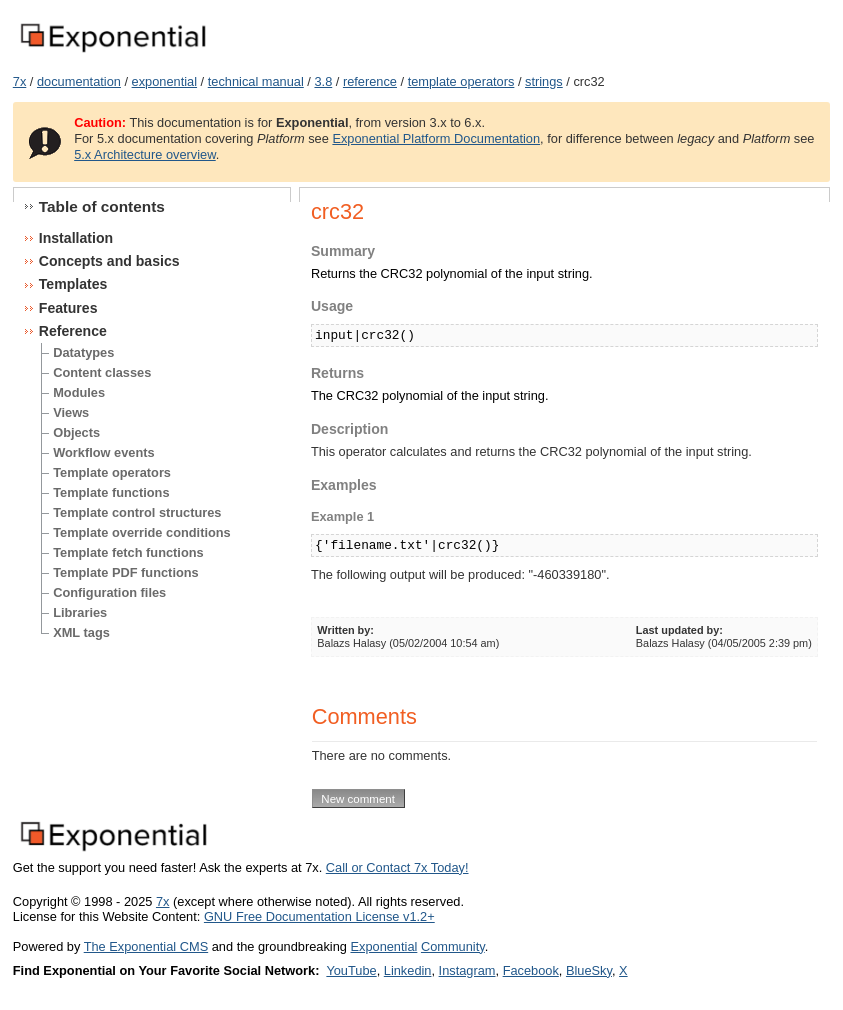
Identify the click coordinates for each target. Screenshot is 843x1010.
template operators (461, 81)
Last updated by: (679, 630)
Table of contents (102, 206)
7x (20, 81)
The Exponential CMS (146, 946)
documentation (79, 81)
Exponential (383, 946)
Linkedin (408, 970)
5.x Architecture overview (145, 154)
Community (453, 946)
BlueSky (589, 970)
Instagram (467, 970)
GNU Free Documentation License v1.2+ (319, 916)
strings (544, 81)
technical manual (256, 81)
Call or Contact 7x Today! (397, 867)
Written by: (345, 630)
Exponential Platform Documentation (436, 138)
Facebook (531, 970)
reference (370, 81)
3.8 (323, 81)
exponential (164, 81)
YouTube (351, 970)
